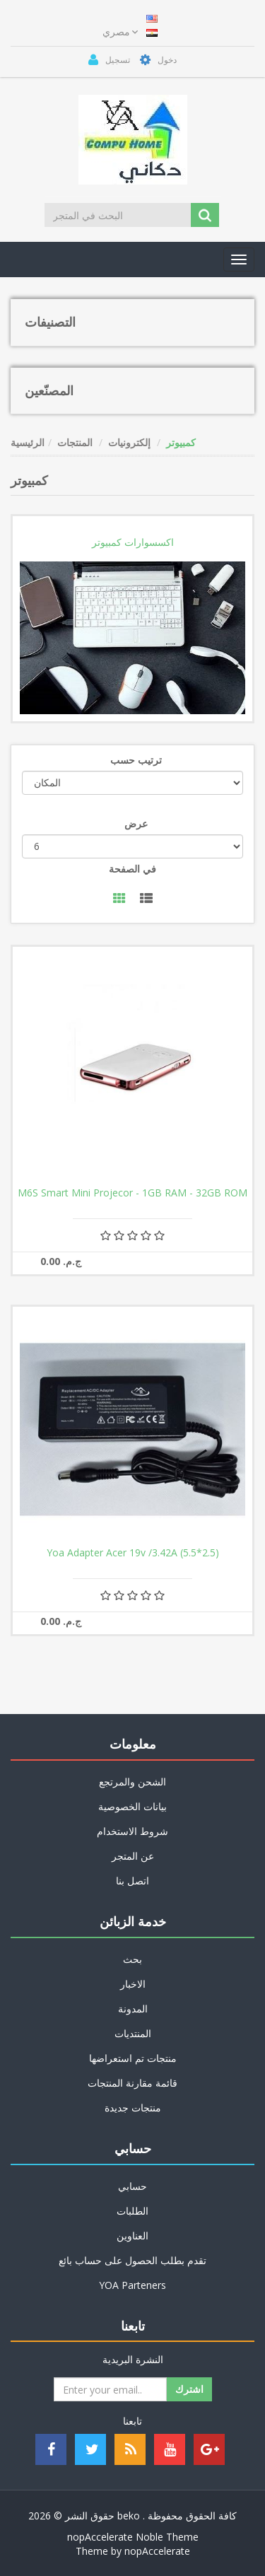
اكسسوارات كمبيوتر (133, 542)
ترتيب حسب (136, 760)
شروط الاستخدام (132, 1831)
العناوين (132, 2235)
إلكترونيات (129, 442)
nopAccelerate (157, 2551)
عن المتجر (133, 1856)
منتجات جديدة (133, 2107)
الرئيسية (28, 442)
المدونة (133, 2008)
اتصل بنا (132, 1880)
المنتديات (132, 2033)
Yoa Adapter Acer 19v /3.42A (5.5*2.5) (133, 1552)
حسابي (132, 2186)
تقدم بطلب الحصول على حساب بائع (132, 2260)
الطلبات (132, 2210)
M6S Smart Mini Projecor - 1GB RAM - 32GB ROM (132, 1193)
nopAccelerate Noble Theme (133, 2536)
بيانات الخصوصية (132, 1806)
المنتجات (75, 442)
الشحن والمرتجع (132, 1781)
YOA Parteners (132, 2285)
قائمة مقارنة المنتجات (132, 2083)
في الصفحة (132, 868)
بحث (132, 1959)
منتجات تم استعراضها (133, 2058)
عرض (136, 823)
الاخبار (133, 1984)
